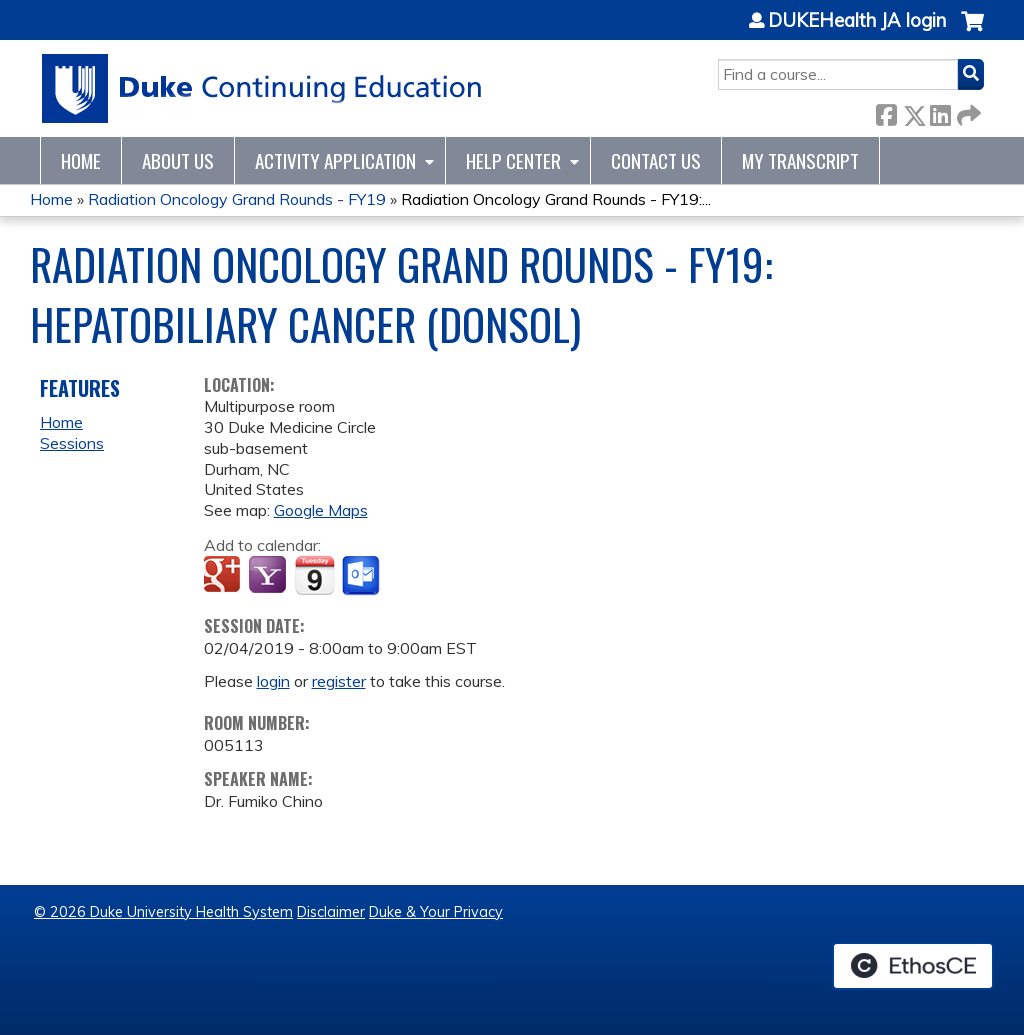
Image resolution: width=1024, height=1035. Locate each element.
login (273, 681)
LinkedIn (940, 111)
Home (81, 160)
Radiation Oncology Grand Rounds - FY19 (237, 199)
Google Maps (321, 510)
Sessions (72, 443)
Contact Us (656, 160)
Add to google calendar (224, 576)
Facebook (886, 111)
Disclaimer (331, 912)
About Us (178, 160)
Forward (967, 111)
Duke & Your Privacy (436, 912)
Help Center (513, 160)
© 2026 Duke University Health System (163, 912)
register (339, 681)
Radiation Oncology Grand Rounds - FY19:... (556, 199)
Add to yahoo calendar (269, 576)
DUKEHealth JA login (857, 21)
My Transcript (800, 160)
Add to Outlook (362, 576)
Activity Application (335, 160)
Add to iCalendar (314, 575)
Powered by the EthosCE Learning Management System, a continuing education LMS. (913, 966)
